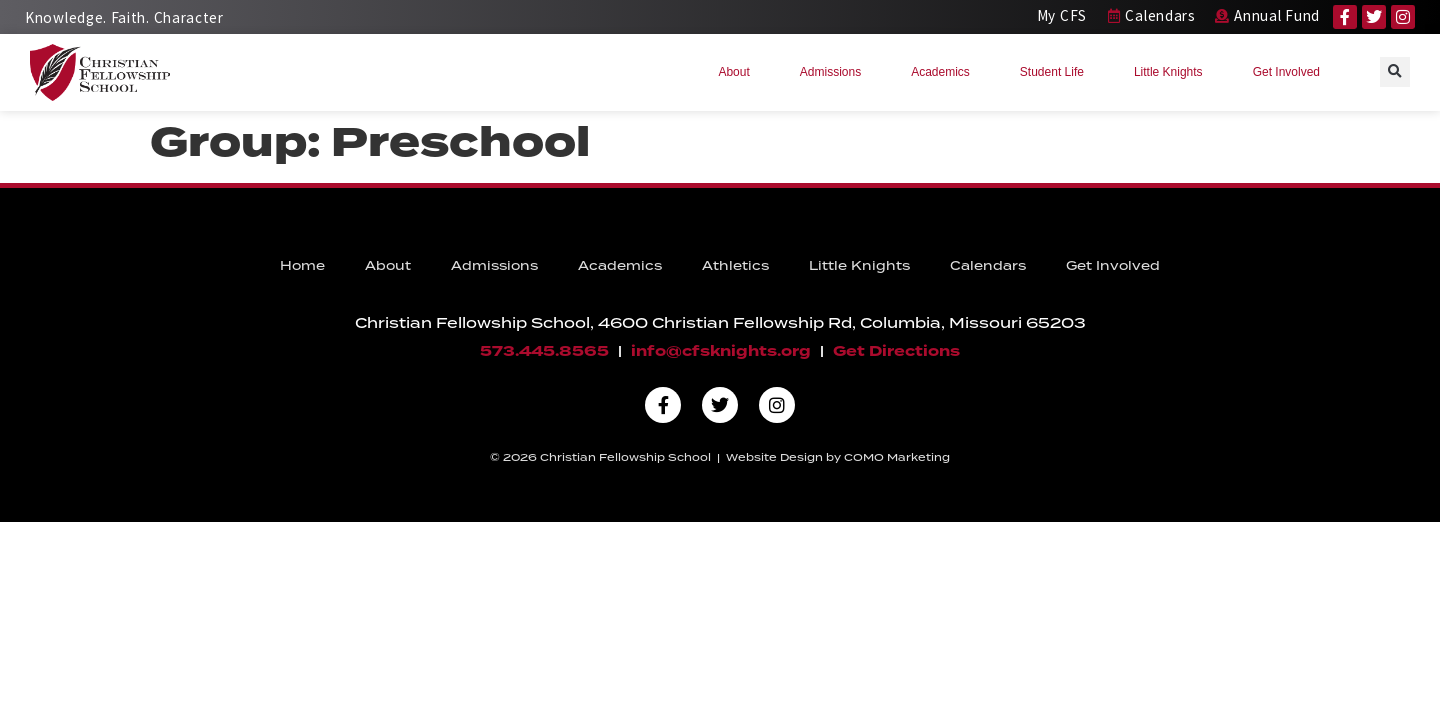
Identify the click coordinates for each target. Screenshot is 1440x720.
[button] (1395, 72)
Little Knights (1173, 72)
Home (302, 265)
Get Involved (1291, 72)
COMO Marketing (897, 457)
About (738, 72)
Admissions (835, 72)
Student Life (1057, 72)
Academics (945, 72)
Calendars (988, 265)
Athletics (735, 265)
